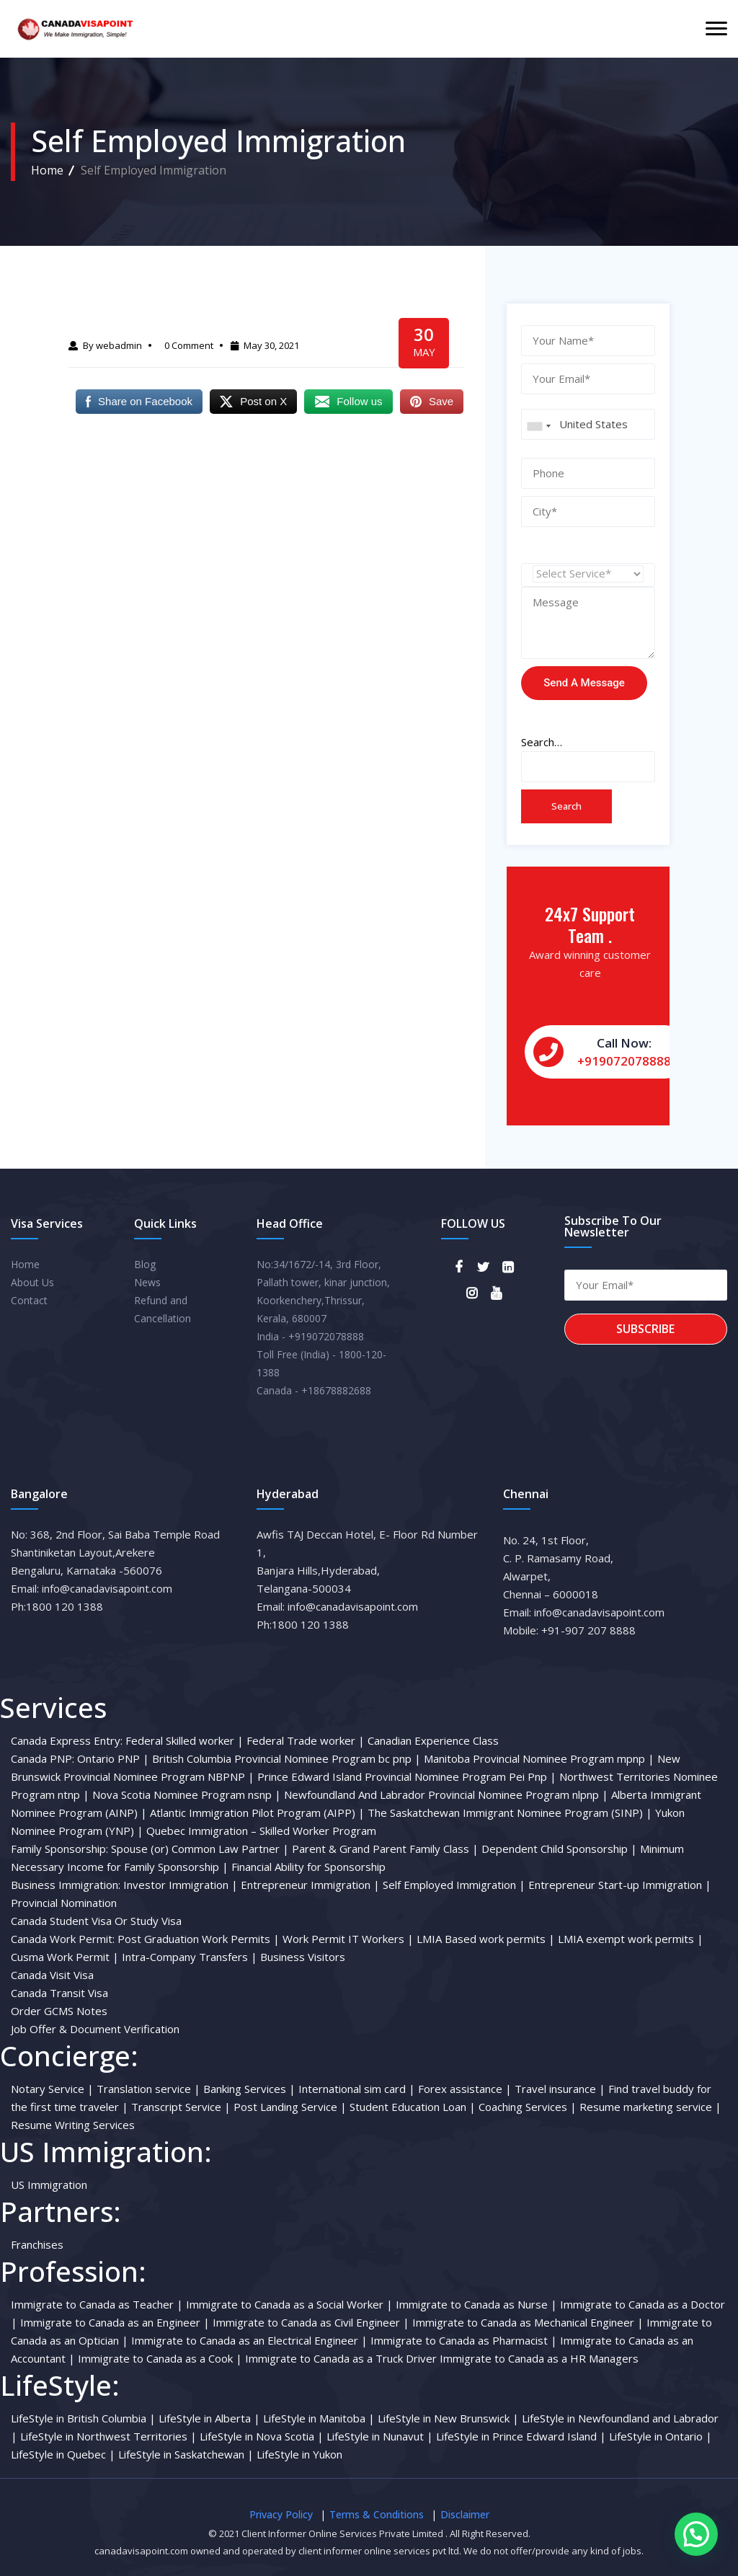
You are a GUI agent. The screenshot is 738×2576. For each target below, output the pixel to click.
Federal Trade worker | (305, 1740)
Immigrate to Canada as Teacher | (97, 2304)
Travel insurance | (560, 2088)
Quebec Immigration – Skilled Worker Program (261, 1830)
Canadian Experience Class (433, 1740)
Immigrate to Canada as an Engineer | (115, 2322)
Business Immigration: (65, 1884)
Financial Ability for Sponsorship (308, 1866)
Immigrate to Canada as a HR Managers (539, 2358)
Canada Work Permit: (63, 1938)
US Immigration (49, 2184)
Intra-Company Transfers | (189, 1956)
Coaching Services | (528, 2106)
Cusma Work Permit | (65, 1956)
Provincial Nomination (64, 1902)
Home (47, 170)
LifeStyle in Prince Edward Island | (521, 2436)
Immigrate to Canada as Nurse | (476, 2304)
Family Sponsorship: (59, 1848)
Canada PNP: (42, 1758)
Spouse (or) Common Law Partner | (200, 1848)
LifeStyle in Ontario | (660, 2436)
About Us (32, 1282)
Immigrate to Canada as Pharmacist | (463, 2340)
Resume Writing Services (73, 2124)
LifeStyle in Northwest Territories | (108, 2436)
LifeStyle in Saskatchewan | (186, 2454)
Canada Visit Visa (52, 1975)
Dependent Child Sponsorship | (559, 1848)
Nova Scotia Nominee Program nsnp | (186, 1794)
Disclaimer (464, 2514)
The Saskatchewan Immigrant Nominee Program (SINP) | (510, 1812)
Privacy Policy (281, 2514)
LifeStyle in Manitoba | (319, 2418)
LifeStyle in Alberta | (209, 2418)
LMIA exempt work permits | (630, 1938)
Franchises (37, 2244)
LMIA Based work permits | (486, 1938)
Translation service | (148, 2088)
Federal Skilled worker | (184, 1740)
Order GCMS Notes (59, 2011)
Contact (29, 1300)
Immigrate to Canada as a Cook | (160, 2358)
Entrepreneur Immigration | (310, 1884)
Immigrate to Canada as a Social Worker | (289, 2304)
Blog (145, 1264)
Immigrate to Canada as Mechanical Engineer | (528, 2322)
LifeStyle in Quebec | (63, 2454)
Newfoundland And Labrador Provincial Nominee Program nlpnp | (446, 1794)
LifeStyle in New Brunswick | (448, 2418)
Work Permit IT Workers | (348, 1938)
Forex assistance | (465, 2088)
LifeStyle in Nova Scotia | (262, 2436)
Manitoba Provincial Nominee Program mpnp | (539, 1758)
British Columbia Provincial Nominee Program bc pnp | (286, 1758)
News (147, 1282)
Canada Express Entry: (67, 1740)
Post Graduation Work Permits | (198, 1938)
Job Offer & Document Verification (95, 2029)
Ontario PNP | (113, 1758)
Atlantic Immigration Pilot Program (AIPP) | (257, 1812)
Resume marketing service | (650, 2106)
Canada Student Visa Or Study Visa (96, 1920)
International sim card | (356, 2088)
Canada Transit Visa (59, 1993)
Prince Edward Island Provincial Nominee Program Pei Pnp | (406, 1776)
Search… (541, 742)
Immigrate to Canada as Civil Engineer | (311, 2322)
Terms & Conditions (376, 2514)
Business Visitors (302, 1956)
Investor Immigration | (180, 1884)
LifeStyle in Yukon (299, 2454)
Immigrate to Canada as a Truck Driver (342, 2358)
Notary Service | (52, 2088)
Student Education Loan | (413, 2106)
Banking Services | (249, 2088)
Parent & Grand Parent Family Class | (385, 1848)
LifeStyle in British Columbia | (83, 2418)
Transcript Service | (181, 2106)
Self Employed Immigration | (454, 1884)
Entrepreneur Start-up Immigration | (619, 1884)
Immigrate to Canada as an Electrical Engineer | (249, 2340)
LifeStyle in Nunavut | (379, 2436)
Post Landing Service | (290, 2106)
